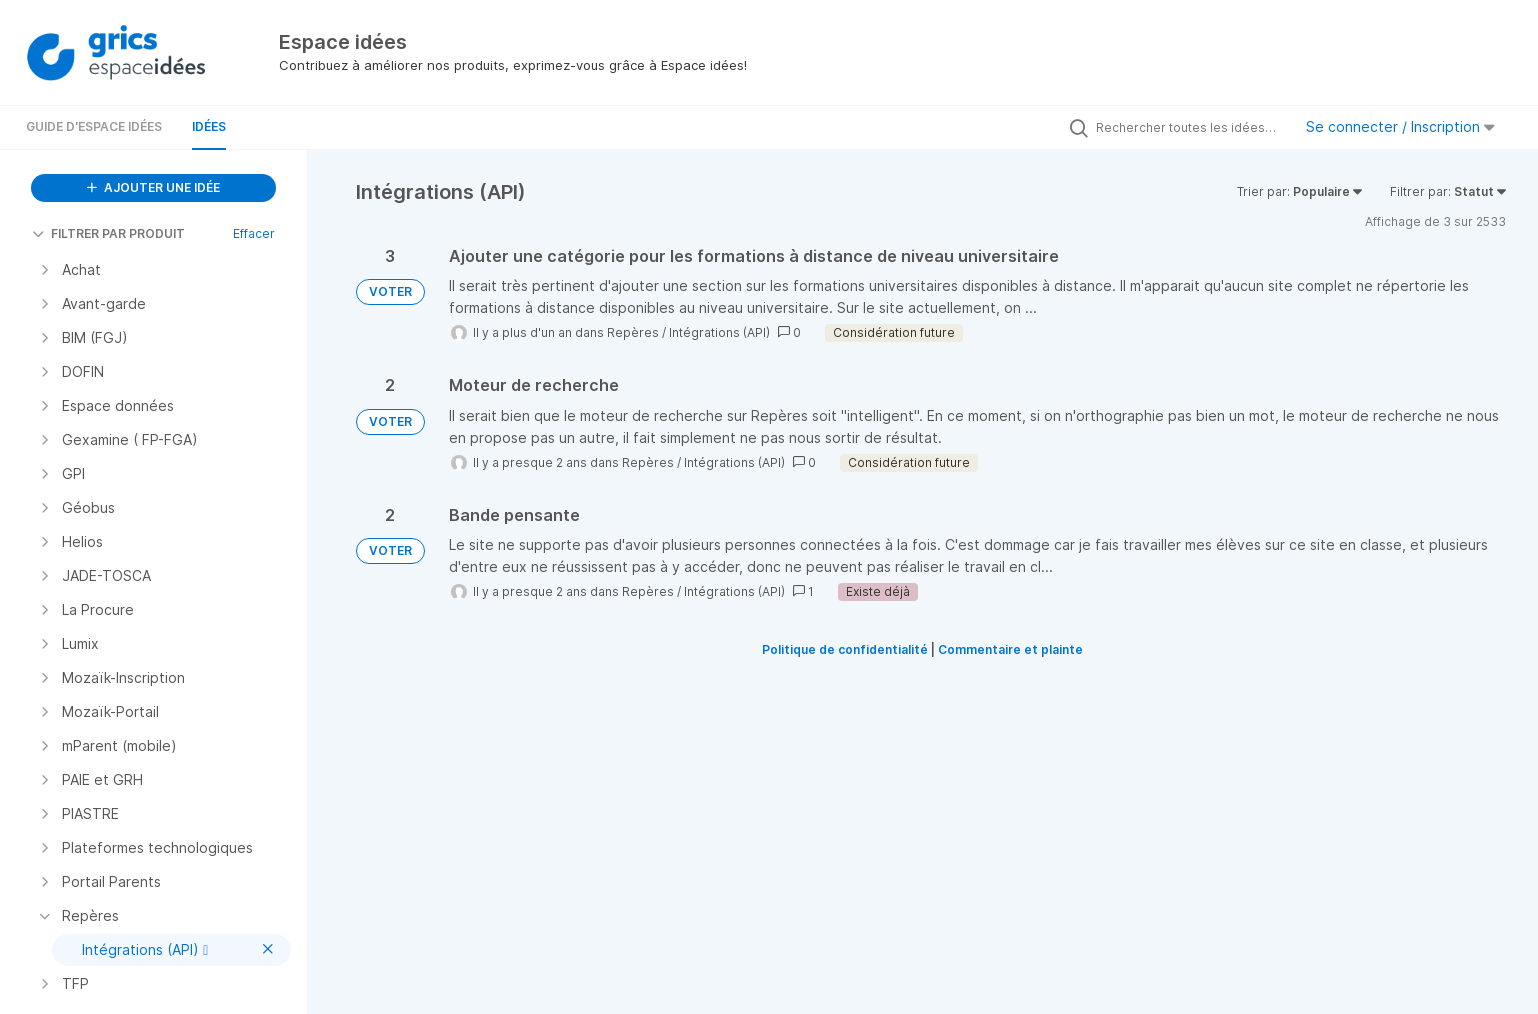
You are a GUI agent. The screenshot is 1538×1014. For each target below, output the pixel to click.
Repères (633, 332)
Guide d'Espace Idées (94, 126)
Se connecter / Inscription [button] (1400, 126)
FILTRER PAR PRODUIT (108, 233)
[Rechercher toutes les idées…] (1189, 127)
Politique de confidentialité (845, 649)
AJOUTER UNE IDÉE (153, 187)
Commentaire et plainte (1010, 649)
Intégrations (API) (719, 332)
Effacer (254, 233)
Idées (209, 126)
